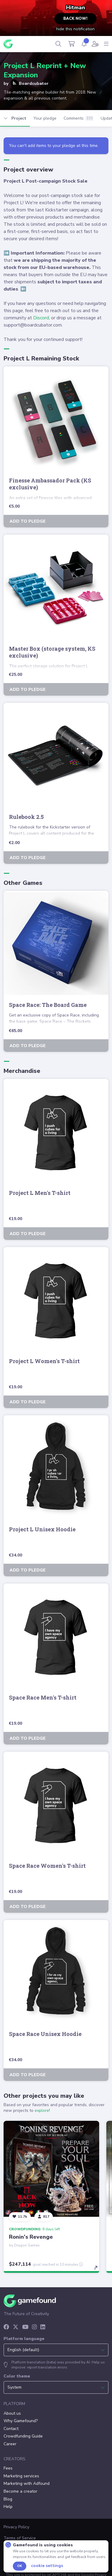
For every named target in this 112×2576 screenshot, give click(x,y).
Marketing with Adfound (27, 2483)
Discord (41, 318)
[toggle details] (98, 2269)
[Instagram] (34, 2327)
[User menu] (95, 44)
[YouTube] (25, 2327)
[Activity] (84, 44)
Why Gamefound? (21, 2421)
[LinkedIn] (42, 2327)
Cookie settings (47, 2566)
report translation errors (47, 2367)
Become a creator (20, 2491)
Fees (8, 2468)
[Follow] (20, 2216)
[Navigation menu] (106, 44)
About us (12, 2413)
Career (10, 2444)
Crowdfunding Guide (23, 2436)
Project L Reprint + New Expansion (45, 70)
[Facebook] (6, 2327)
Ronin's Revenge (31, 2236)
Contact (11, 2428)
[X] (16, 2327)
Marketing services (21, 2476)
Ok (19, 2566)
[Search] (58, 44)
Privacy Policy (16, 2527)
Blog (8, 2499)
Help (8, 2506)
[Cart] (71, 44)
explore (42, 2110)
